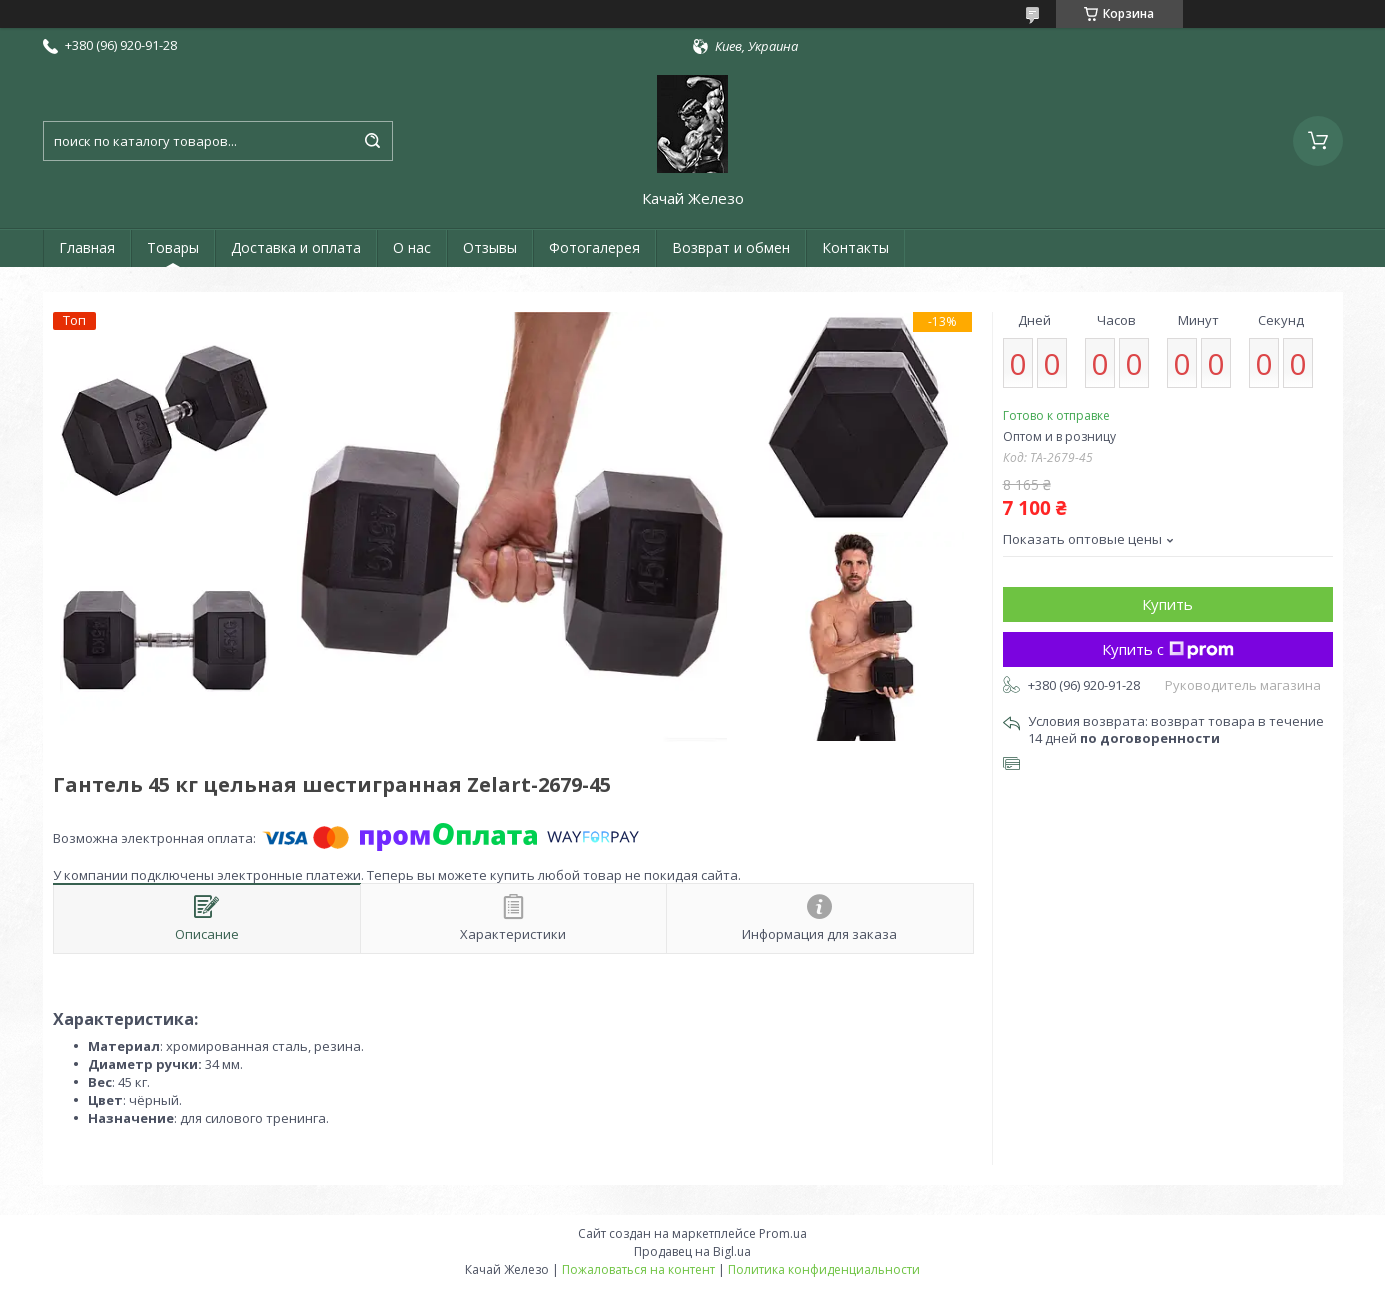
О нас (412, 247)
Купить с (1168, 649)
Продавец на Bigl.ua (692, 1251)
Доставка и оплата (296, 247)
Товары (173, 247)
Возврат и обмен (731, 247)
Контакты (855, 247)
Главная (87, 247)
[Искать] (373, 141)
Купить (1167, 604)
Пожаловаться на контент (638, 1269)
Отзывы (490, 247)
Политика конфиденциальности (824, 1269)
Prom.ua (783, 1233)
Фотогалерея (594, 247)
